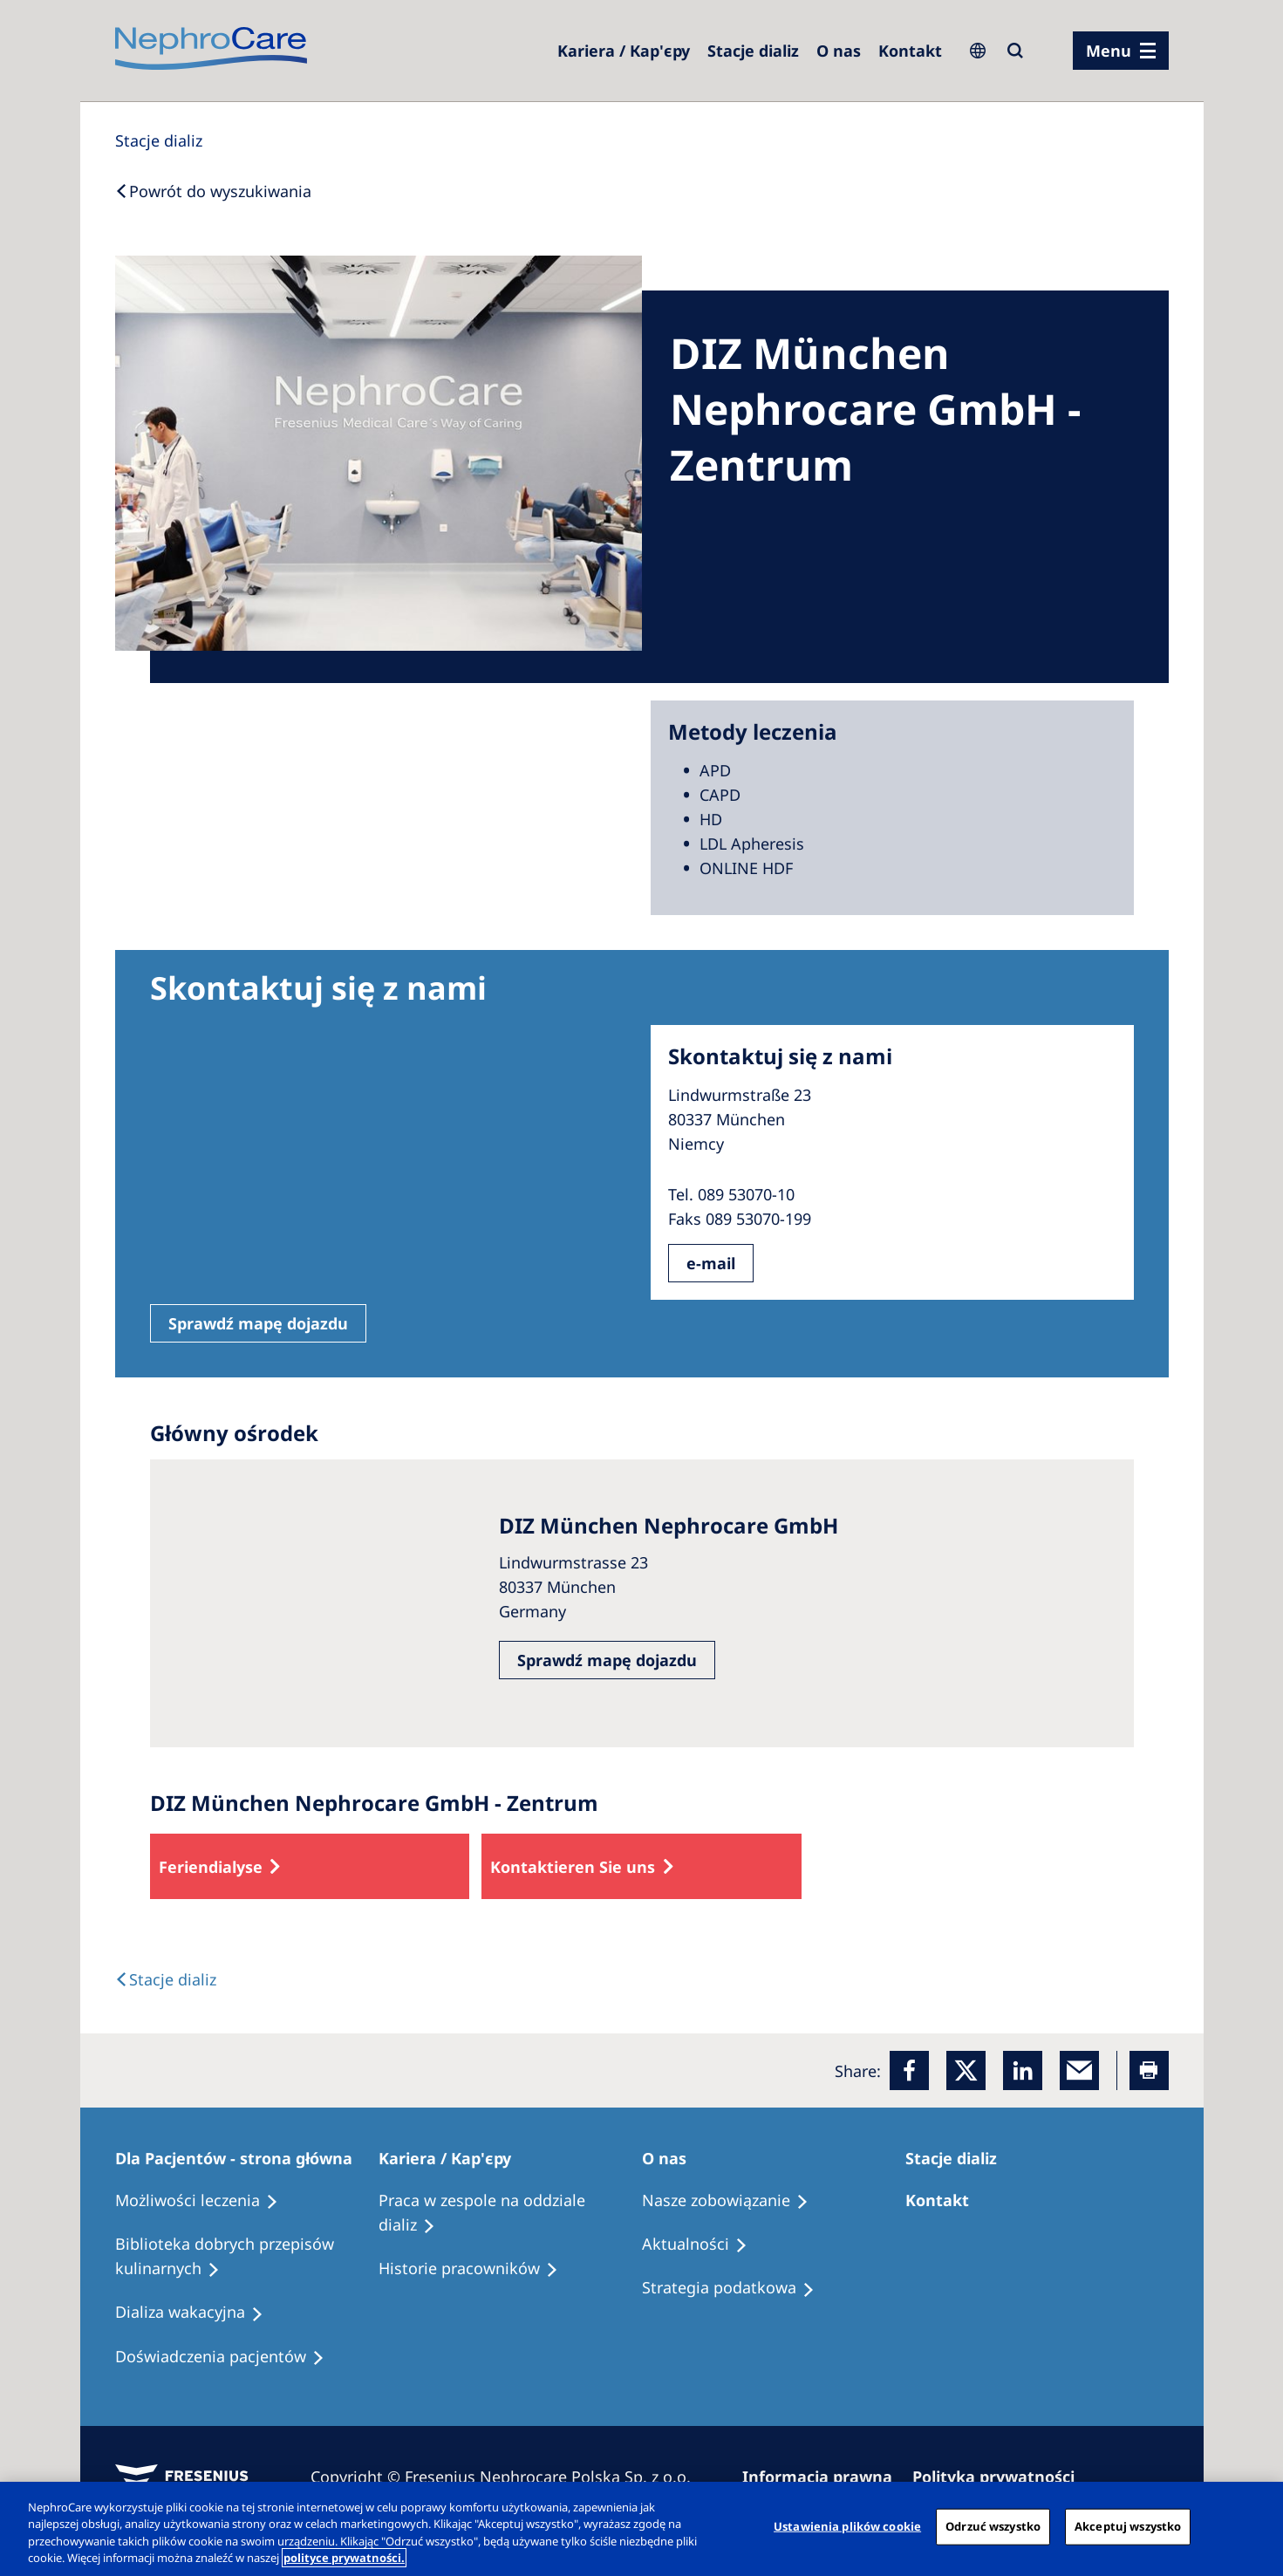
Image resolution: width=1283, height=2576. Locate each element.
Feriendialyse (211, 1866)
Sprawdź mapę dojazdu (258, 1323)
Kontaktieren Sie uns (572, 1866)
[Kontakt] (910, 50)
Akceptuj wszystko (1128, 2526)
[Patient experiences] (227, 2357)
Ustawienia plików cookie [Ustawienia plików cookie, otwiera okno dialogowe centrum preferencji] (847, 2526)
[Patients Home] (241, 2158)
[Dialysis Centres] (624, 50)
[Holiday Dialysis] (197, 2312)
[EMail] (1079, 2070)
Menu (1108, 50)
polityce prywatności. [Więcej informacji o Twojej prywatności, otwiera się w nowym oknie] (344, 2558)
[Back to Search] (213, 191)
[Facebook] (909, 2070)
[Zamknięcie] (1255, 2526)
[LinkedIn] (1022, 2070)
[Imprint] (825, 2476)
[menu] (1121, 50)
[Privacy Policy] (1001, 2476)
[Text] (165, 1979)
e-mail (710, 1263)
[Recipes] (247, 2256)
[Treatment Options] (204, 2201)
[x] (966, 2070)
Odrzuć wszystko (993, 2526)
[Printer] (1149, 2070)
